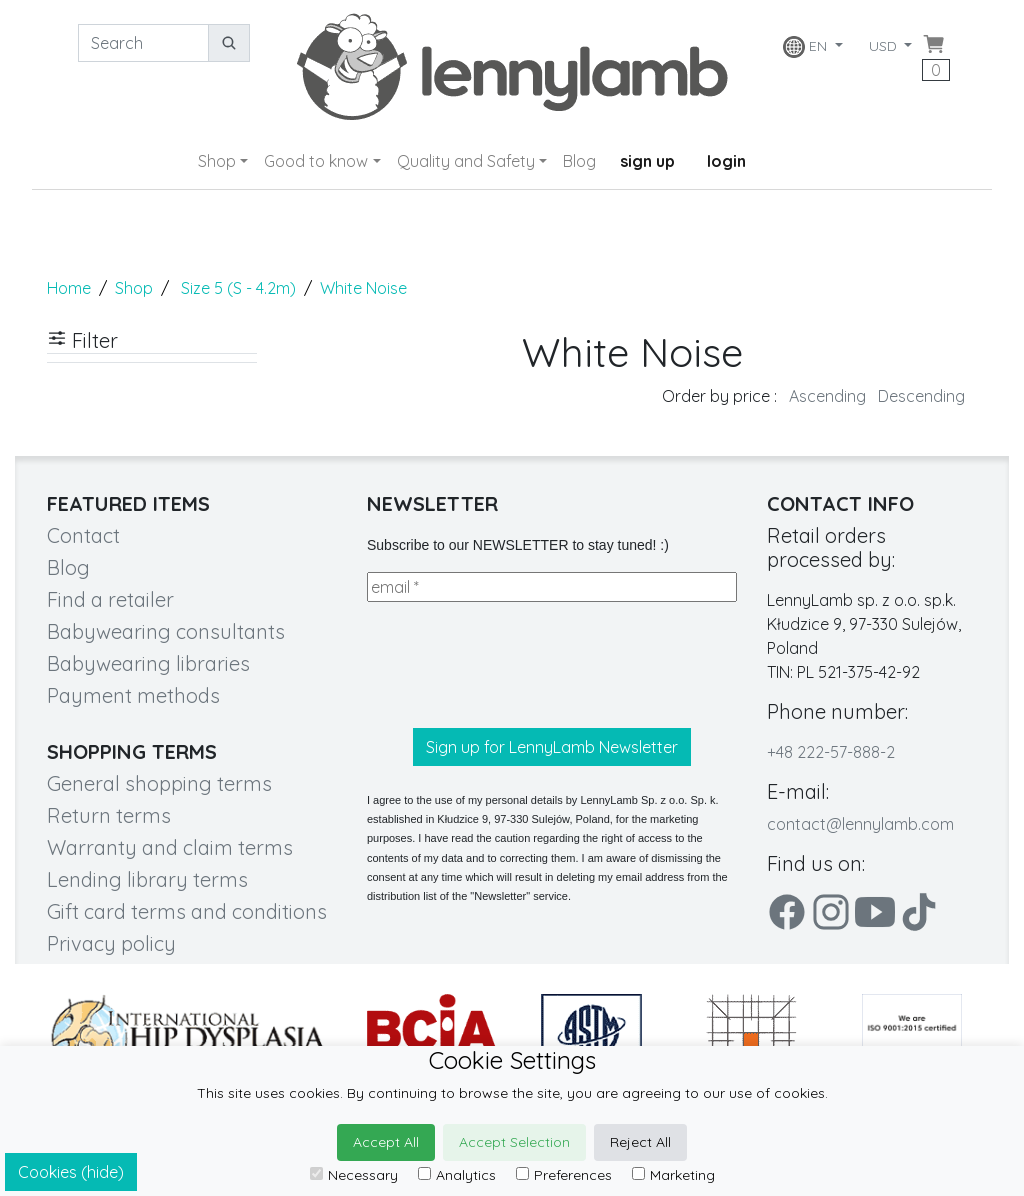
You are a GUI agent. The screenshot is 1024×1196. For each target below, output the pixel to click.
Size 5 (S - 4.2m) (238, 288)
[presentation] (519, 665)
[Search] (143, 43)
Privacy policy (111, 943)
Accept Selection (514, 1142)
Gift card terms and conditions (187, 911)
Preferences (564, 1175)
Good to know (316, 161)
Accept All (386, 1142)
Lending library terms (147, 879)
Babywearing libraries (148, 663)
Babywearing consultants (166, 631)
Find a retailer (110, 599)
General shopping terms (159, 783)
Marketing (673, 1175)
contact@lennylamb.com (860, 824)
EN (806, 47)
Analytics (457, 1175)
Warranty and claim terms (170, 847)
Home (69, 288)
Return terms (109, 815)
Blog (579, 161)
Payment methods (133, 695)
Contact (83, 535)
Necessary (354, 1175)
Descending (921, 396)
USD (885, 46)
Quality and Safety (466, 161)
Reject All (640, 1142)
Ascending (827, 396)
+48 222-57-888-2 (831, 752)
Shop (217, 161)
